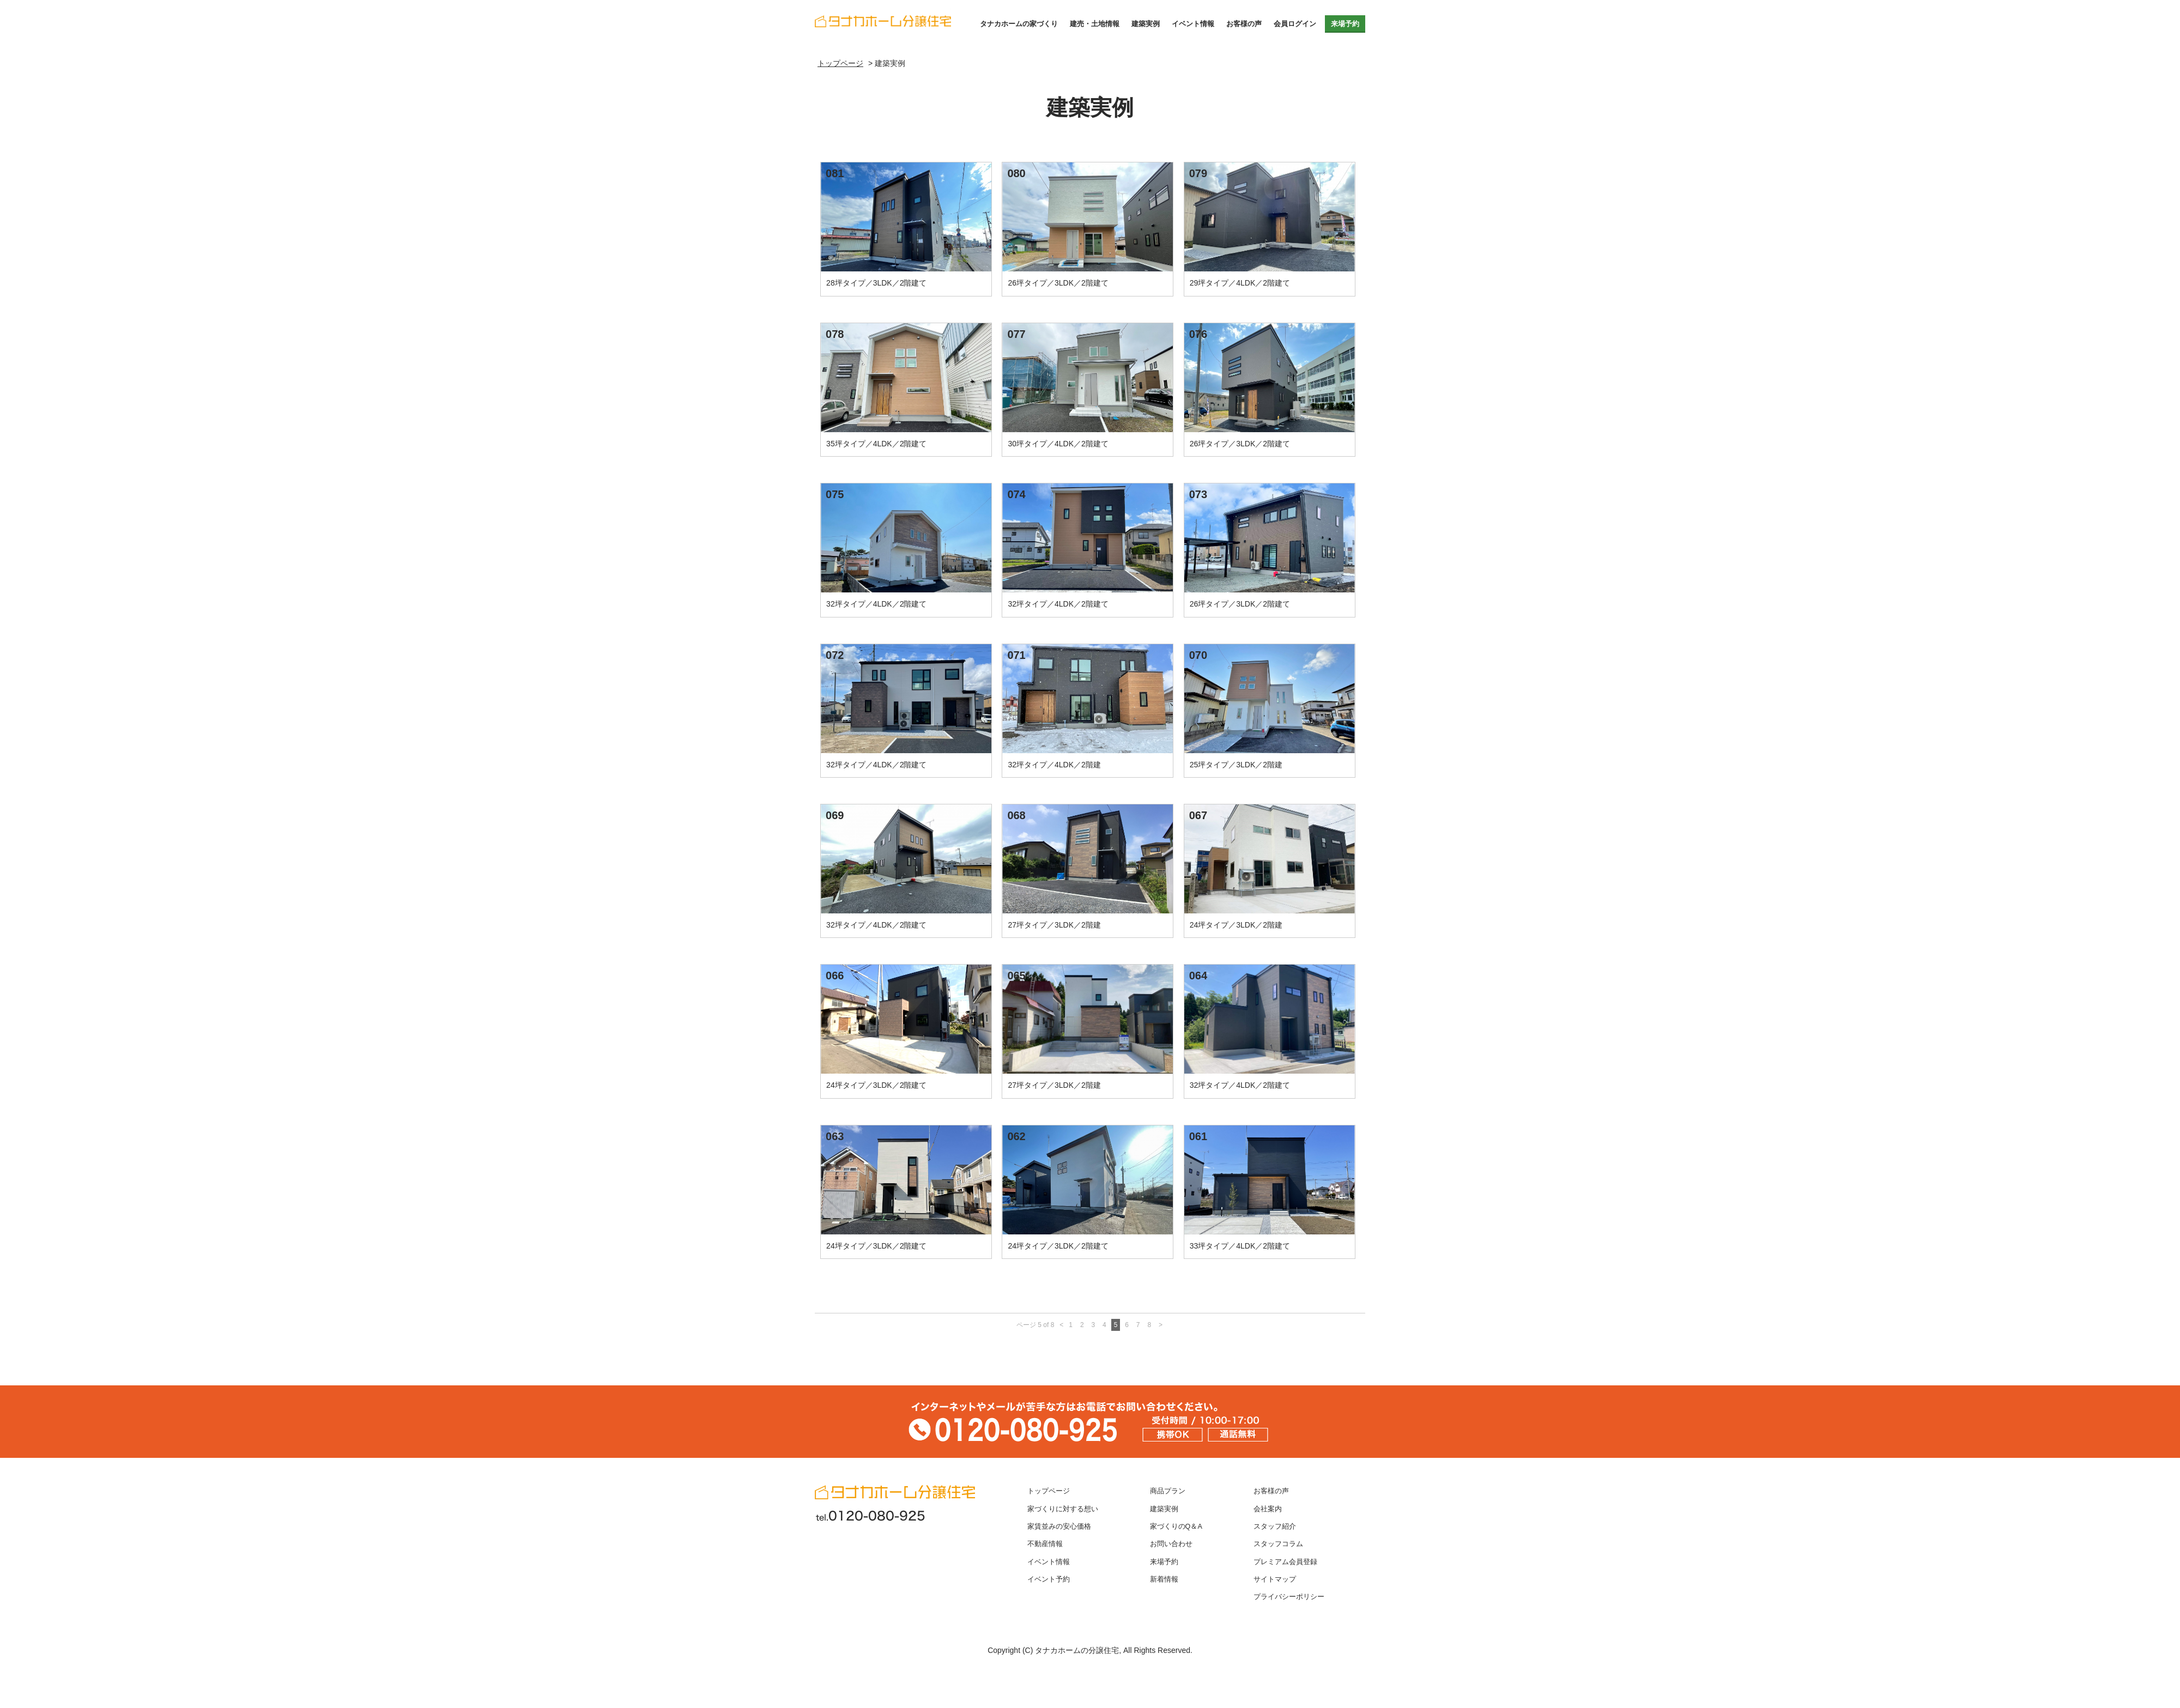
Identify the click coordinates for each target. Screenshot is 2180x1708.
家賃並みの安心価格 (1059, 1526)
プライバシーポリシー (1289, 1597)
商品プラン (1167, 1491)
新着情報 (1164, 1579)
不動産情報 (1045, 1544)
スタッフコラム (1278, 1544)
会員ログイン (1295, 24)
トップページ (1048, 1491)
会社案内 (1268, 1509)
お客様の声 (1244, 24)
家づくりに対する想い (1062, 1509)
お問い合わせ (1171, 1544)
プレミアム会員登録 (1285, 1562)
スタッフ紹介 (1275, 1526)
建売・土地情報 (1094, 24)
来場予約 (1345, 24)
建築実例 (1145, 24)
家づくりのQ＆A (1176, 1526)
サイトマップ (1275, 1579)
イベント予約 (1048, 1579)
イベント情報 (1193, 24)
